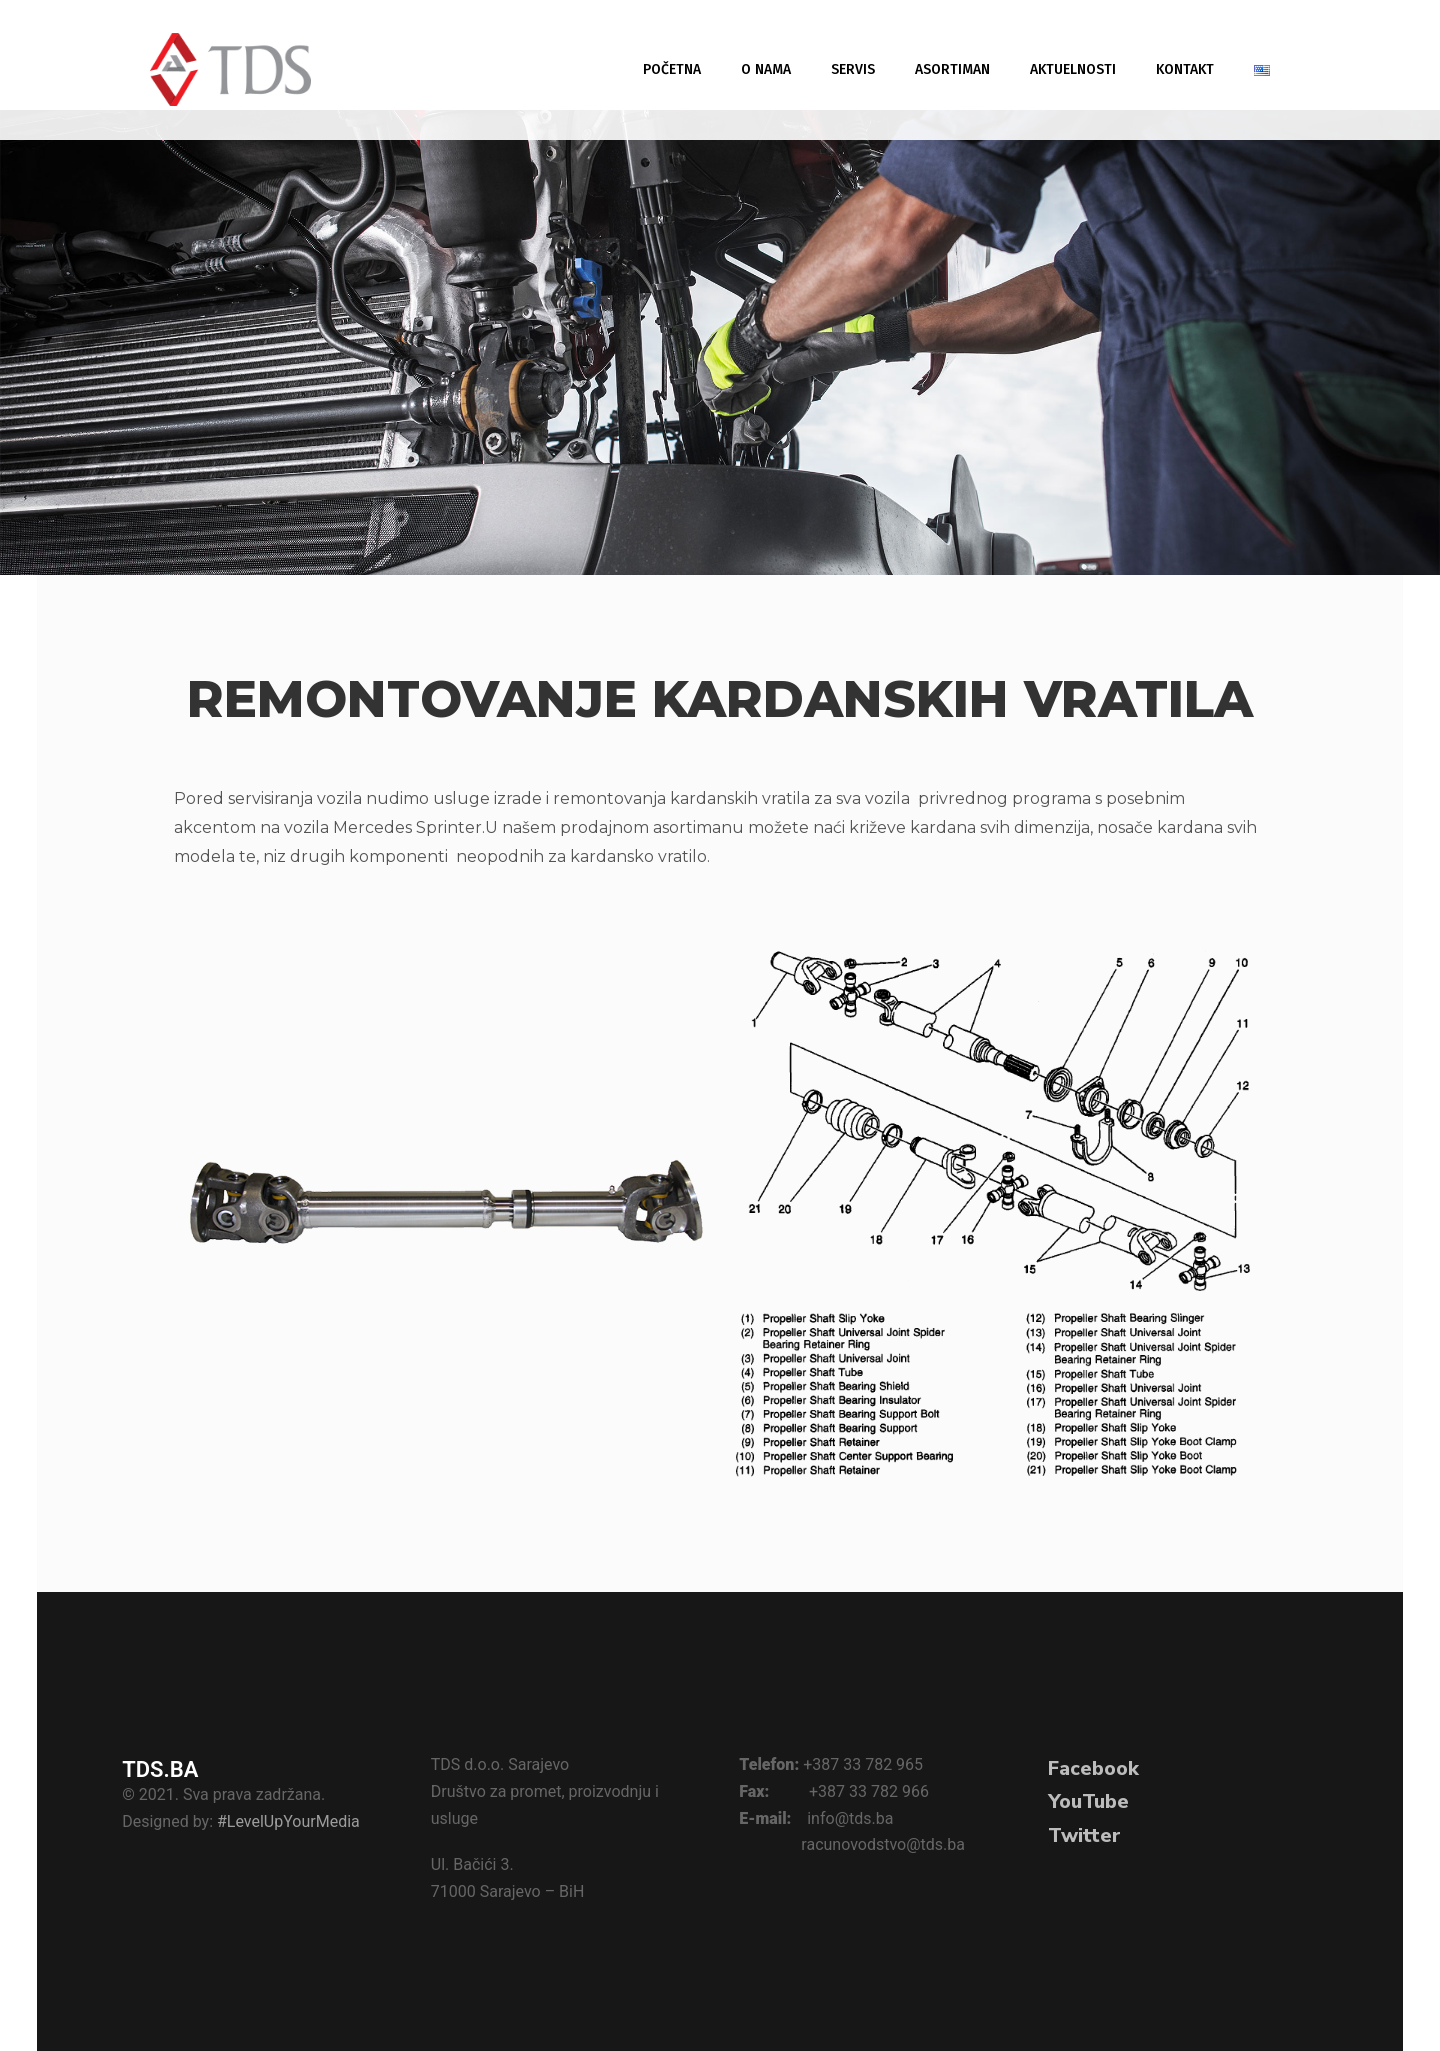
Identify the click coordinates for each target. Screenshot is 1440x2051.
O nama (766, 69)
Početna (672, 69)
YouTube (1088, 1801)
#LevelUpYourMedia (288, 1821)
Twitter (1084, 1835)
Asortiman (952, 69)
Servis (853, 69)
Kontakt (1185, 69)
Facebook (1093, 1768)
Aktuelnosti (1073, 69)
